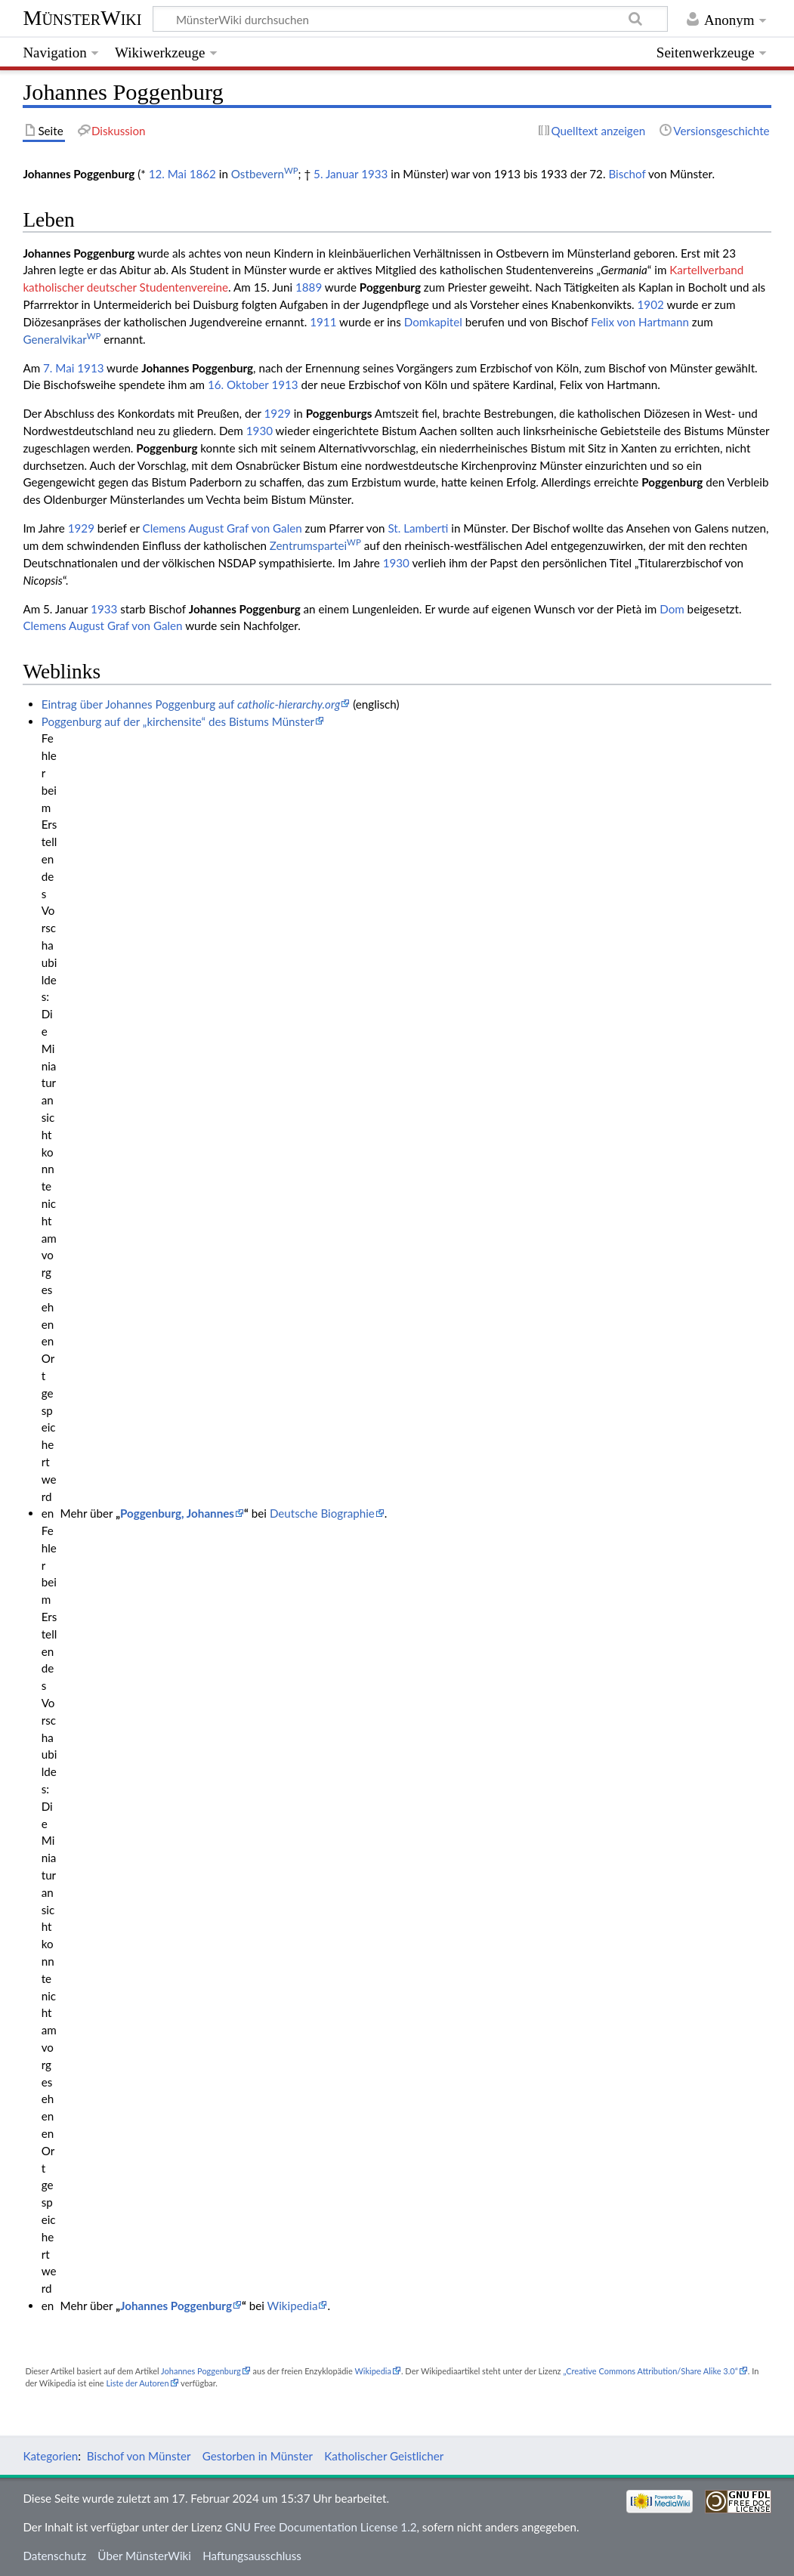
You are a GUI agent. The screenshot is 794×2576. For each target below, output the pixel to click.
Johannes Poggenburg (176, 2305)
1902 (651, 304)
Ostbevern (264, 174)
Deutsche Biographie (322, 1513)
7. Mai (58, 368)
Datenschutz (54, 2555)
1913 (90, 368)
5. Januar (336, 174)
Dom (672, 609)
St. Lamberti (418, 528)
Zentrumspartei (315, 545)
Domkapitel (433, 322)
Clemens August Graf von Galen (222, 528)
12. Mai (168, 174)
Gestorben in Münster (257, 2456)
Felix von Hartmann (640, 322)
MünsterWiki (82, 17)
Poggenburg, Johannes (177, 1513)
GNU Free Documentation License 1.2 (320, 2527)
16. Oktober (238, 384)
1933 (374, 174)
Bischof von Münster (139, 2456)
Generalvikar (61, 339)
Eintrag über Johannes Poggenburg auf (191, 704)
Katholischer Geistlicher (383, 2456)
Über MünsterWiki (144, 2555)
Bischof (626, 174)
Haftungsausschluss (251, 2555)
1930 (259, 430)
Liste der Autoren (137, 2383)
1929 (277, 413)
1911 (323, 322)
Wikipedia (292, 2305)
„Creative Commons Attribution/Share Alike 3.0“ (650, 2371)
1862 (203, 174)
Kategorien (50, 2456)
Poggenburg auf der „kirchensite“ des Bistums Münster (178, 721)
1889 (308, 287)
